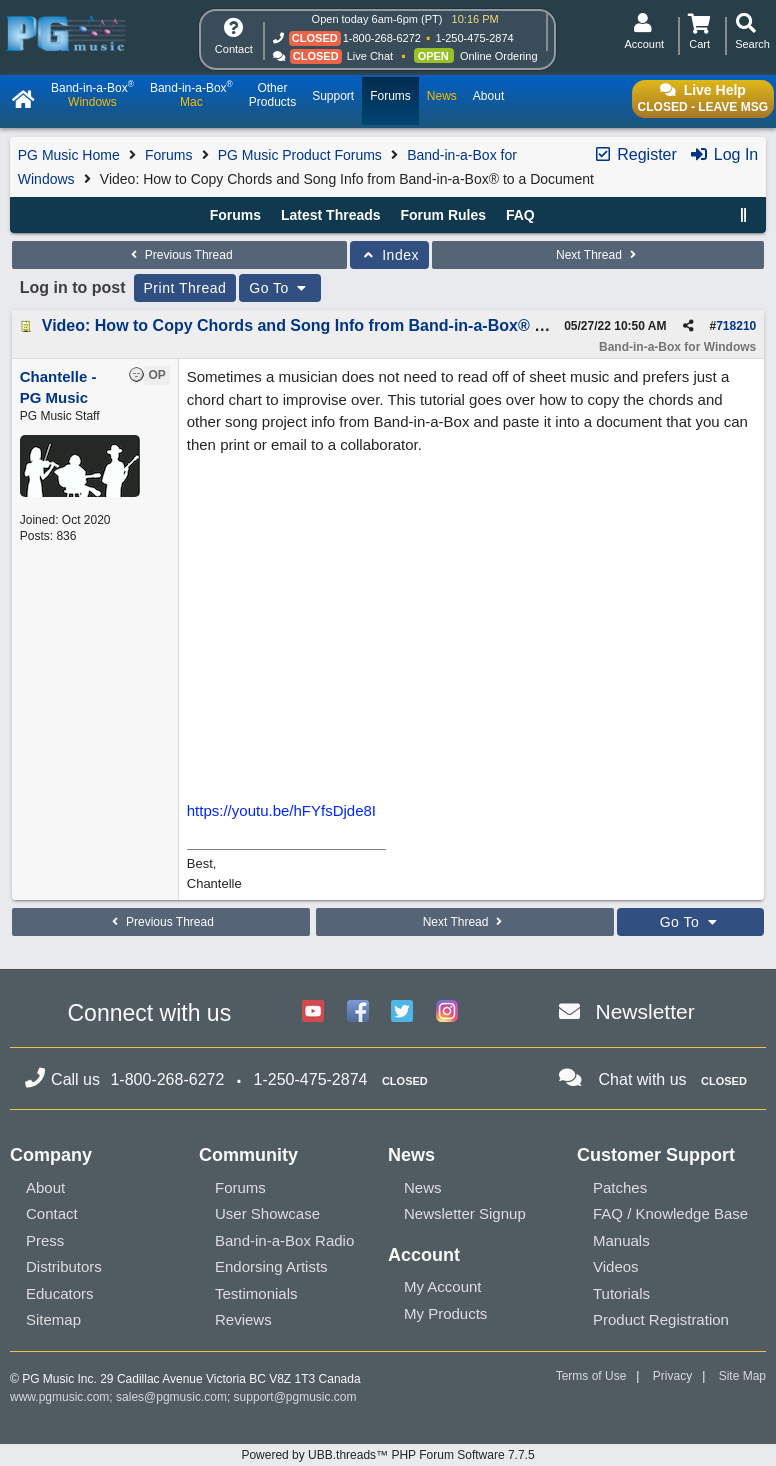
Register (635, 154)
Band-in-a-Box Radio (284, 1240)
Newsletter (645, 1011)
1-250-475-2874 (474, 38)
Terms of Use (591, 1376)
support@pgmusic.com (295, 1397)
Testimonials (256, 1293)
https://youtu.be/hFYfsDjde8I (281, 810)
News (423, 1187)
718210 (736, 326)
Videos (616, 1266)
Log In (723, 154)
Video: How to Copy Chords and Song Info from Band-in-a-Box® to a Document (343, 325)
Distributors (64, 1266)
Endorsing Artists (271, 1266)
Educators (60, 1293)
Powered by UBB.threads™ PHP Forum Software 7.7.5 (387, 1455)
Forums (168, 155)
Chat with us (643, 1079)
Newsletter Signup (465, 1213)
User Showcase (267, 1213)
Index (389, 255)
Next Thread (598, 255)
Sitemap (53, 1319)
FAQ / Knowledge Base (670, 1213)
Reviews (243, 1319)
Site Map (742, 1376)
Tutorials (621, 1293)
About (45, 1187)
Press (45, 1240)
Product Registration (661, 1319)
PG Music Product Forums (300, 155)
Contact (52, 1213)
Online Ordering (499, 56)
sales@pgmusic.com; (175, 1397)
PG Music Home (69, 155)
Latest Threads (331, 215)
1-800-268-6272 (382, 38)
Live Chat (370, 56)
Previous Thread (179, 255)
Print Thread (185, 288)
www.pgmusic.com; (61, 1397)
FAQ (520, 215)
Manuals (621, 1240)
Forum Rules (443, 215)
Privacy (672, 1376)
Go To (280, 288)
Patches (620, 1187)
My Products (445, 1313)
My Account (443, 1286)
